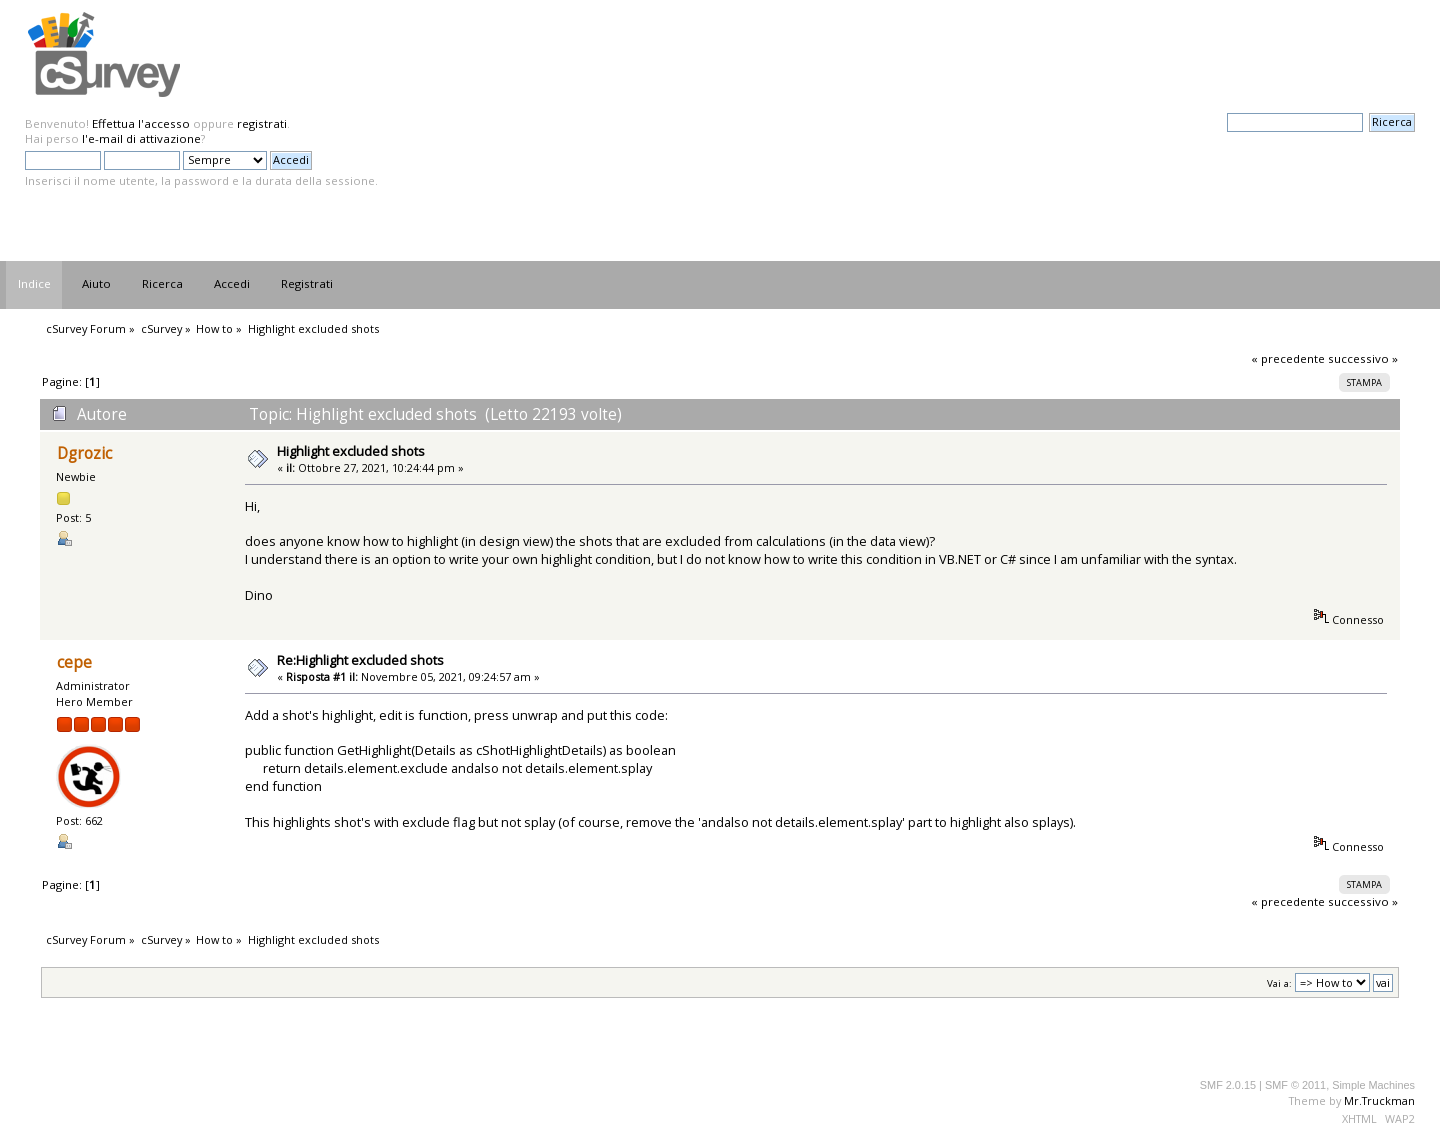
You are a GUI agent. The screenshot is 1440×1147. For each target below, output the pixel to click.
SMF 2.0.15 (1228, 1085)
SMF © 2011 (1295, 1085)
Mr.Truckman (1379, 1100)
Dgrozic (84, 453)
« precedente (1288, 358)
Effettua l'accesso (141, 123)
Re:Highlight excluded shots (360, 660)
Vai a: (1279, 983)
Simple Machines (1373, 1085)
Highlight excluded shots (351, 451)
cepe (74, 662)
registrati (262, 123)
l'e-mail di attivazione (141, 138)
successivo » (1363, 358)
